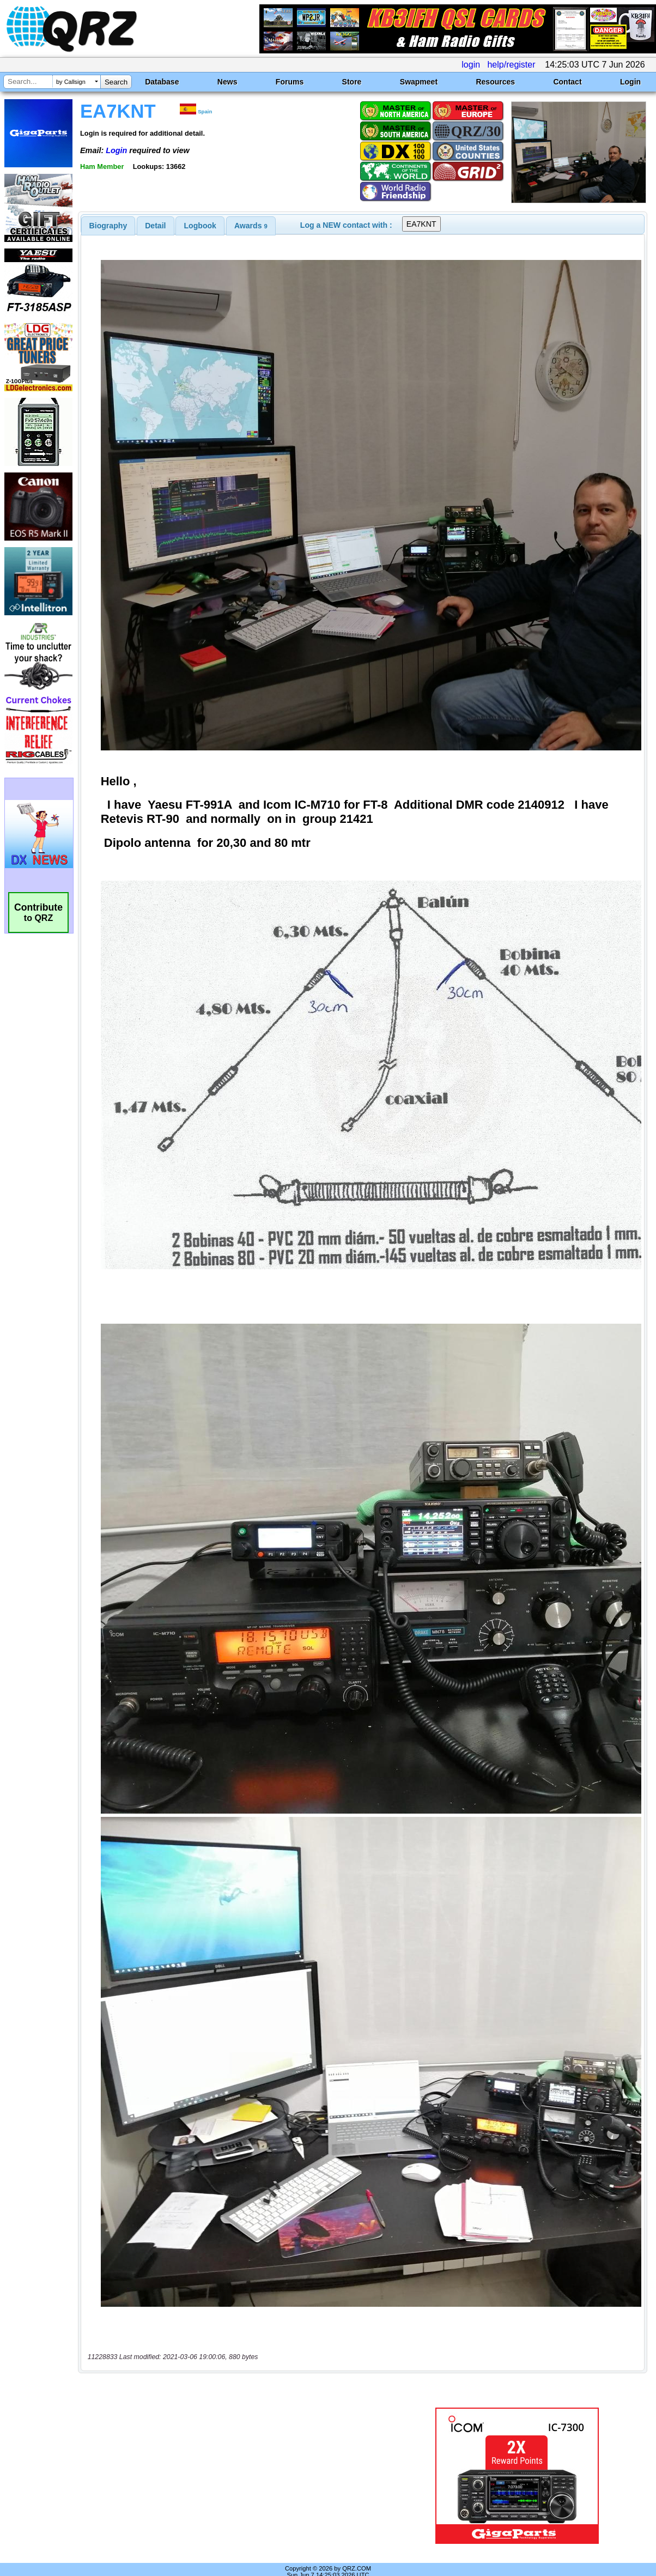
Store (352, 81)
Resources (495, 81)
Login (630, 81)
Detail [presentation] (155, 225)
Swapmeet (419, 81)
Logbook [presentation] (200, 225)
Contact (567, 81)
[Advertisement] (241, 2461)
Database (162, 81)
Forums (289, 81)
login (470, 64)
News (227, 81)
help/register (511, 64)
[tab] (108, 225)
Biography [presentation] (108, 225)
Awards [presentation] (251, 225)
